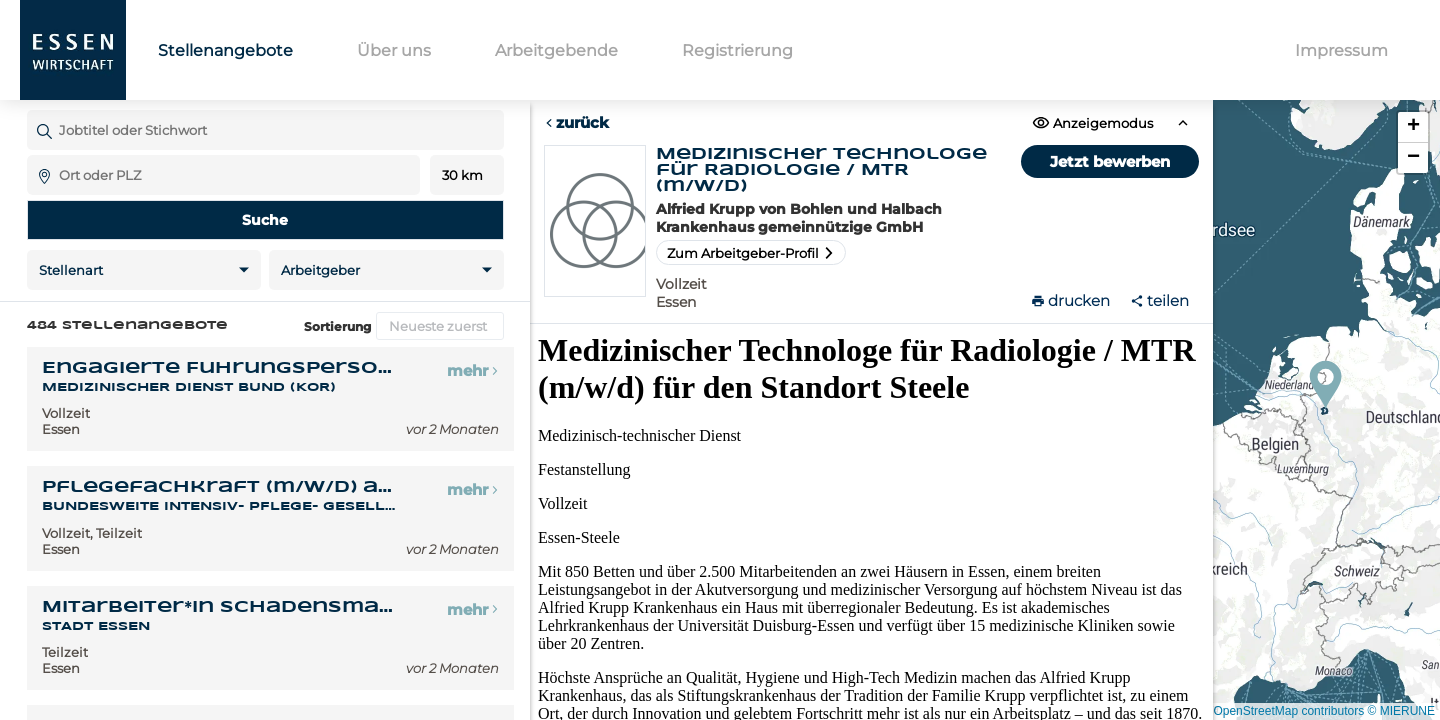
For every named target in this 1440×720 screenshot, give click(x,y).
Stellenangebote (225, 50)
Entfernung (466, 175)
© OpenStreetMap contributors (1282, 711)
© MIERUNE (1401, 711)
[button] (1326, 385)
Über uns (394, 50)
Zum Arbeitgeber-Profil (751, 253)
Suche (265, 220)
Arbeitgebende (556, 50)
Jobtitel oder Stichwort (36, 109)
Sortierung (337, 326)
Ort (36, 154)
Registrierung (737, 50)
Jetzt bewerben (1110, 161)
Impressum (1341, 50)
